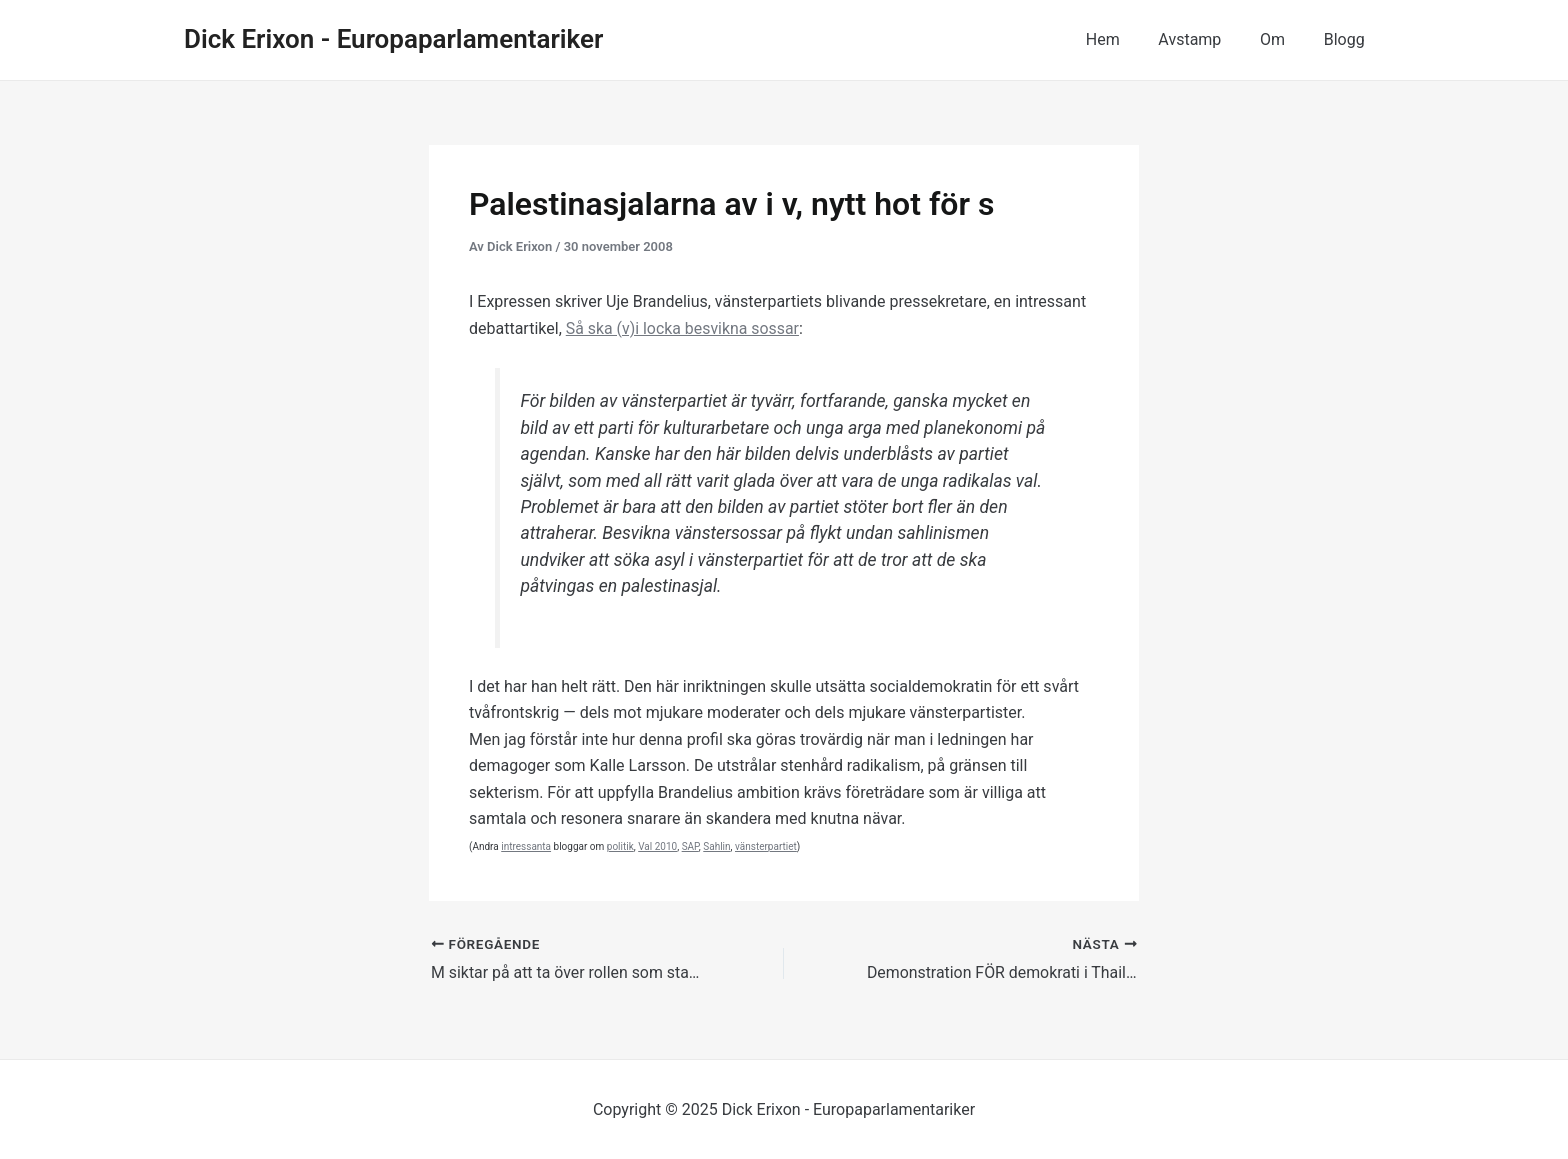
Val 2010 (657, 846)
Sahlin (716, 846)
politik (620, 846)
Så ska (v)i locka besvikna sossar (683, 328)
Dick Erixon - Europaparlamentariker (393, 39)
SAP (690, 846)
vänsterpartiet (766, 846)
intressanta (526, 846)
